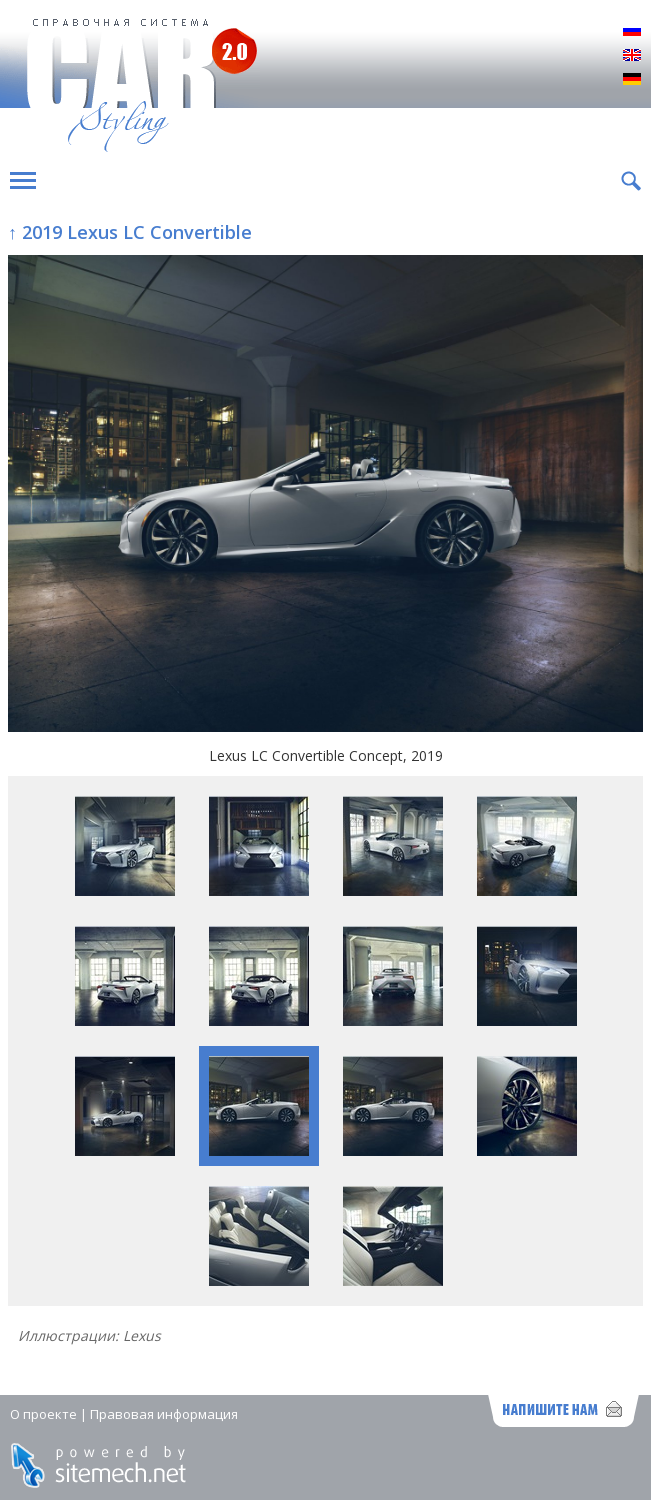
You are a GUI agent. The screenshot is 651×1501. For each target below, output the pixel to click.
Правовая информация (164, 1414)
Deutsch (632, 80)
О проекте (43, 1414)
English (632, 56)
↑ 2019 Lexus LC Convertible (130, 232)
